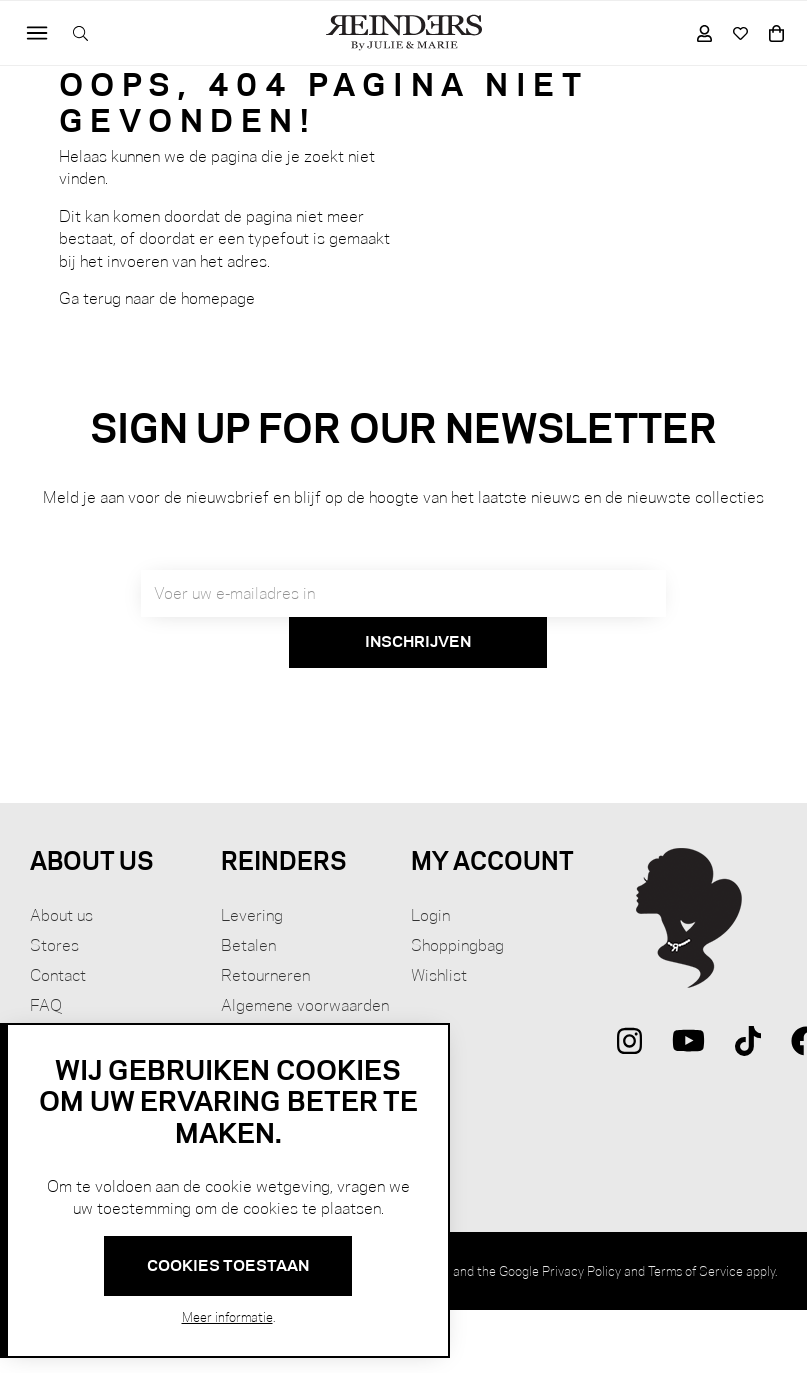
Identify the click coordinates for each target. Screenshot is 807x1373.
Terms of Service (695, 1271)
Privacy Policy (581, 1271)
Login (430, 915)
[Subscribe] (418, 643)
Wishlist (439, 975)
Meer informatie (227, 1317)
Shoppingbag (457, 945)
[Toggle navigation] (37, 33)
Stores (54, 945)
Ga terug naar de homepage (157, 298)
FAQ (46, 1005)
